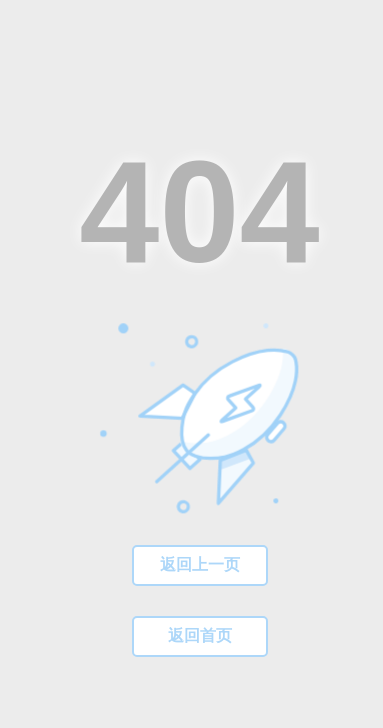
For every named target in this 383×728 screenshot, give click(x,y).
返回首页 (200, 635)
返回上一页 (200, 564)
